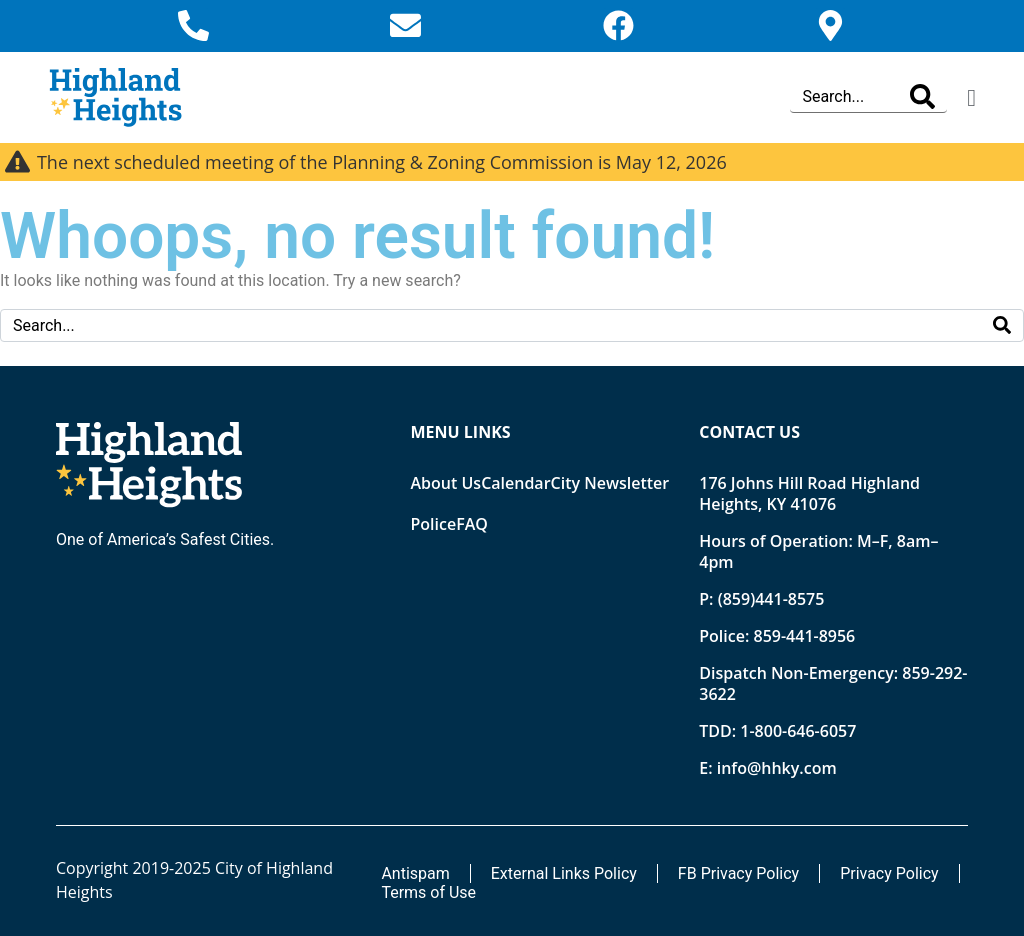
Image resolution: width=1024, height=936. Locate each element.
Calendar (515, 483)
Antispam (415, 873)
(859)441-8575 (771, 599)
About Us (446, 483)
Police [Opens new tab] (434, 524)
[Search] (922, 97)
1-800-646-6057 (798, 731)
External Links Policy (564, 873)
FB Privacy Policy (738, 873)
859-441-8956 (804, 636)
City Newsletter (610, 483)
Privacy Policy (889, 873)
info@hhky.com (777, 768)
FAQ (472, 524)
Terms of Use (428, 892)
